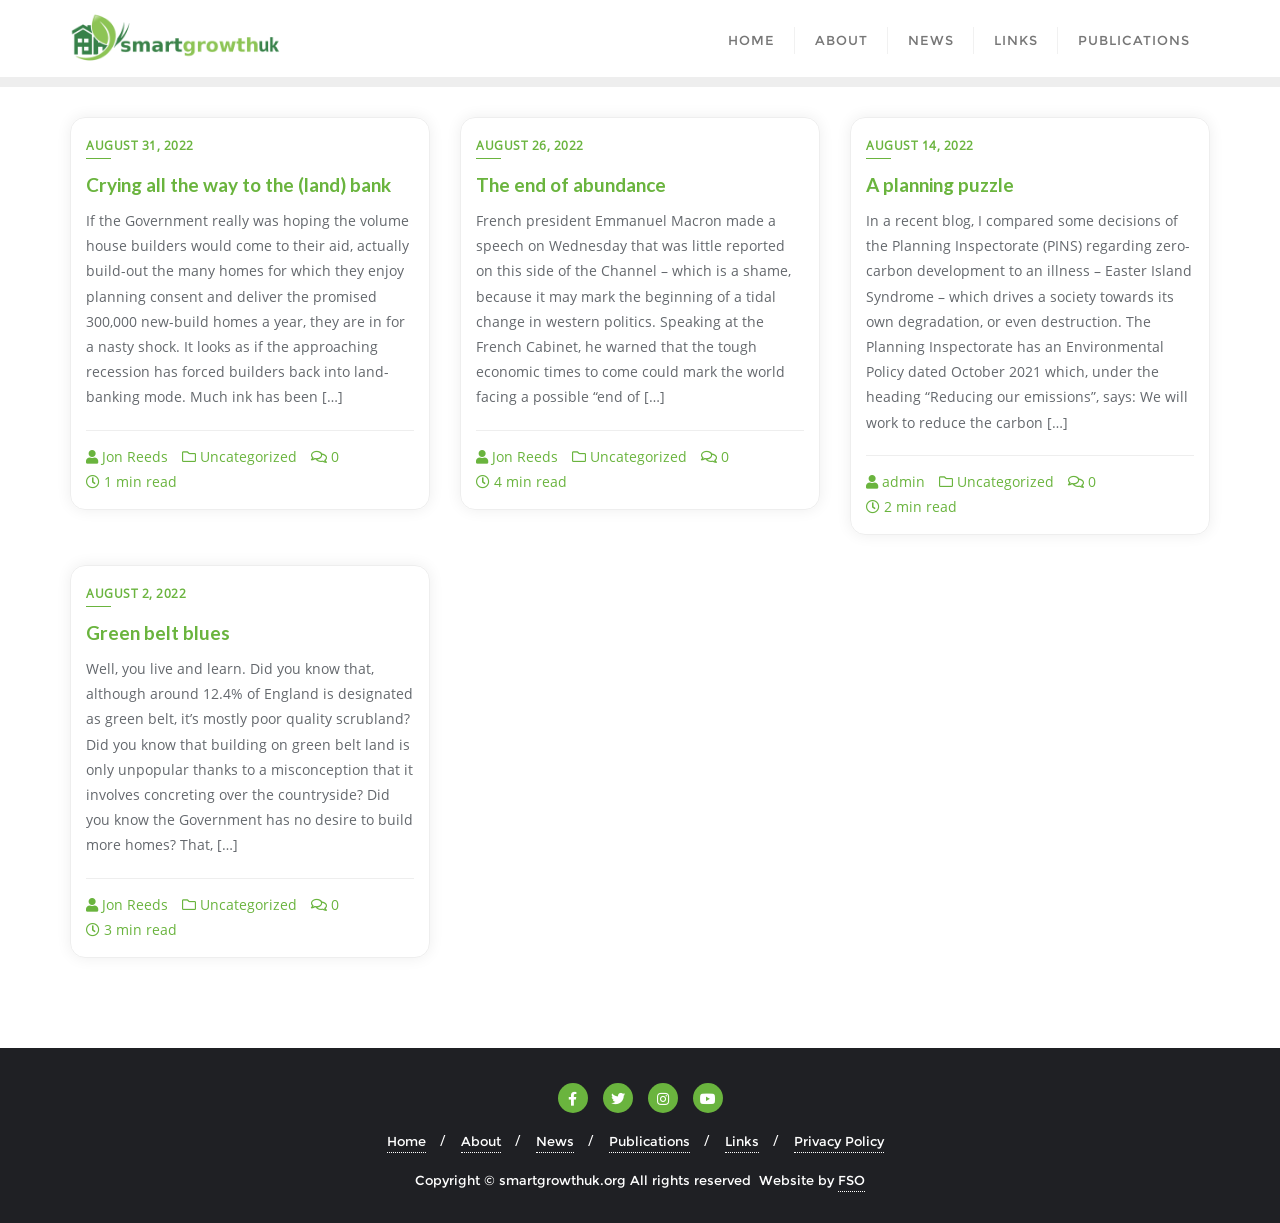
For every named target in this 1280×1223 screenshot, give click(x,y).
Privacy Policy (839, 1141)
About (481, 1141)
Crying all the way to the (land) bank (238, 184)
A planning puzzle (940, 184)
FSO (851, 1180)
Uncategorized (239, 456)
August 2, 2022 (136, 593)
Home (406, 1141)
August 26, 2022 (530, 145)
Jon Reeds (127, 456)
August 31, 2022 (140, 145)
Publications (649, 1141)
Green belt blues (158, 632)
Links (742, 1141)
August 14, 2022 (920, 145)
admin (895, 481)
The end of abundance (571, 184)
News (555, 1141)
